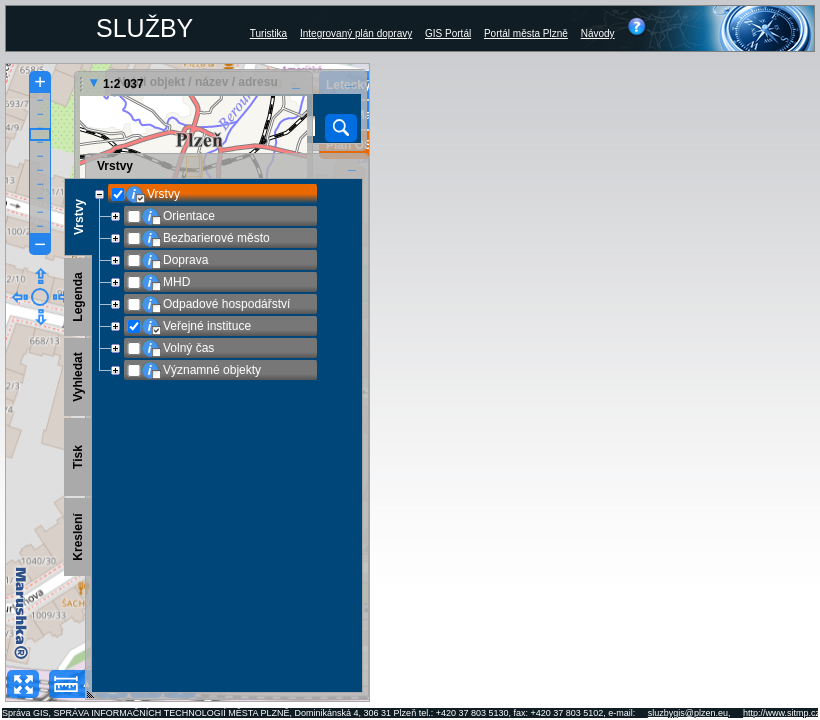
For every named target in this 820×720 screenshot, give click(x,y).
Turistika (268, 33)
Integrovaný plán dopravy (356, 33)
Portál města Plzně (526, 33)
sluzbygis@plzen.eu (688, 713)
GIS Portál (448, 33)
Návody (598, 33)
